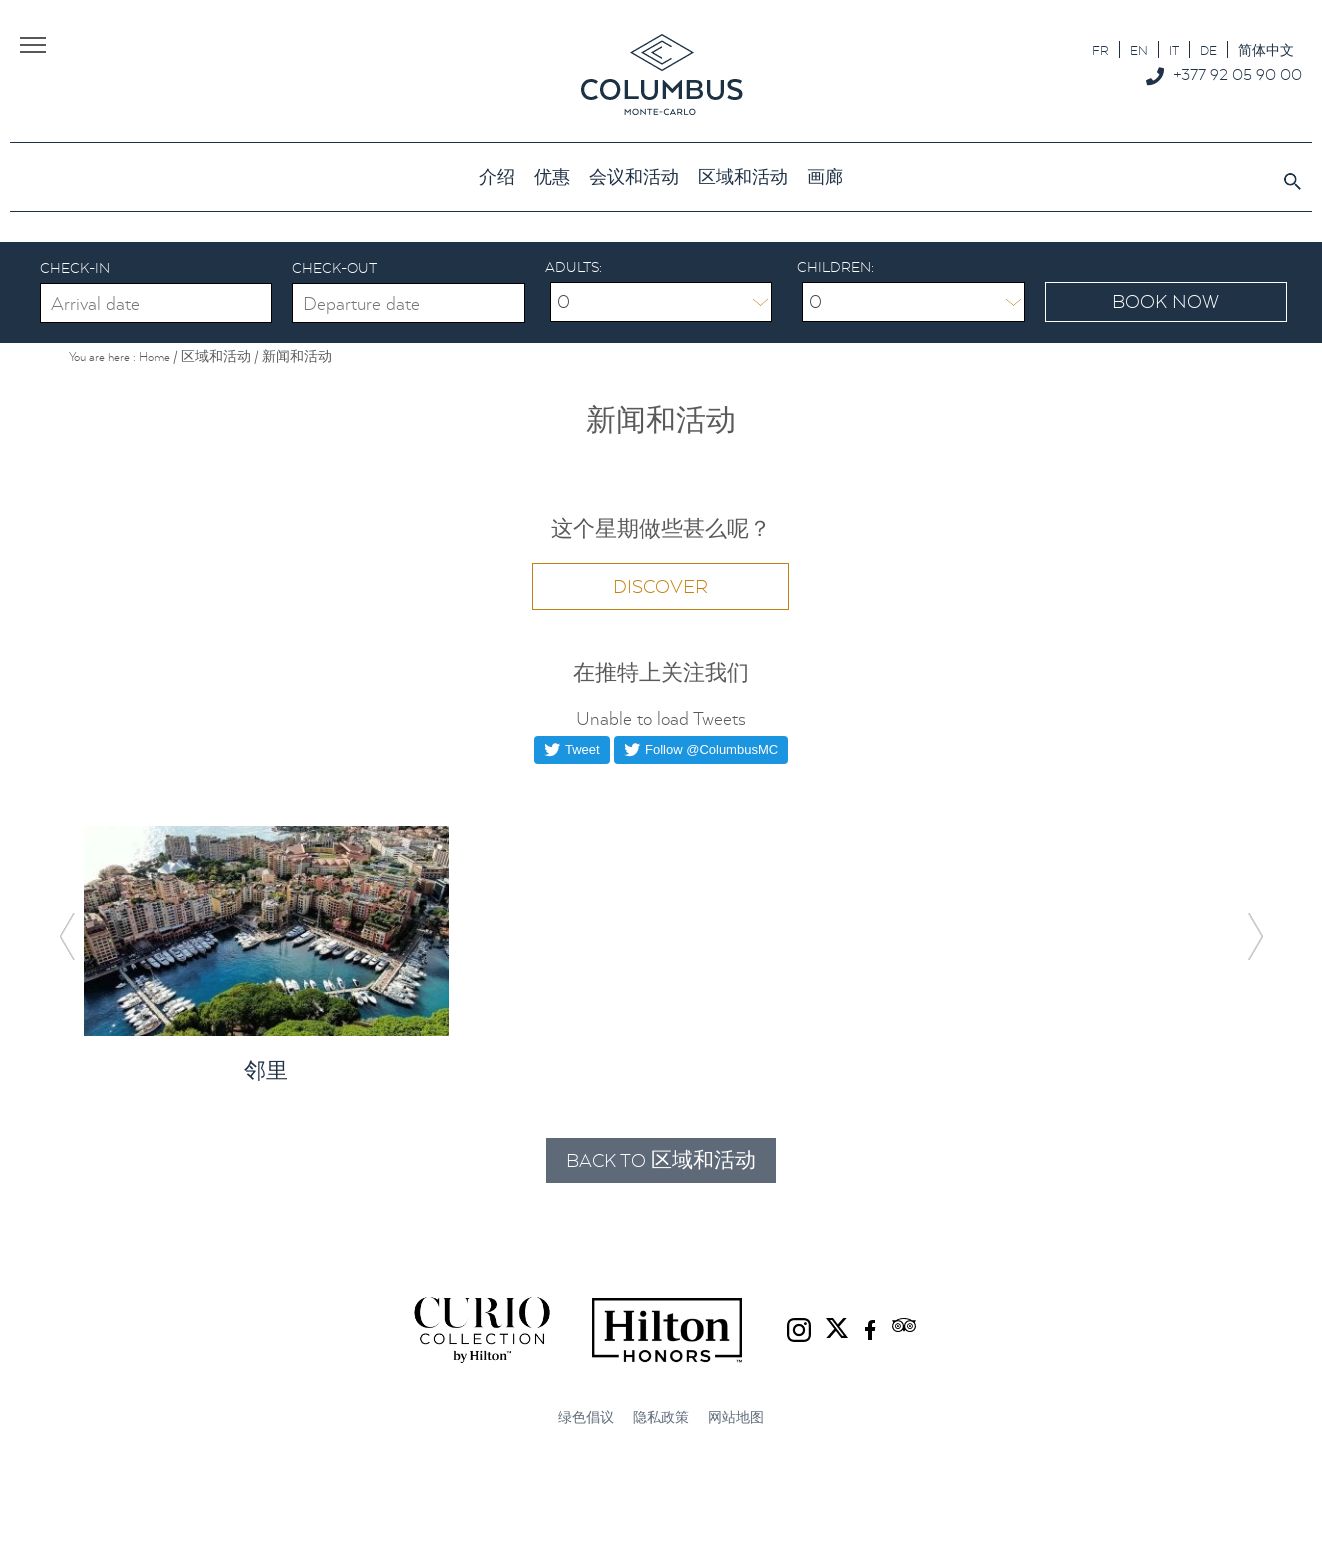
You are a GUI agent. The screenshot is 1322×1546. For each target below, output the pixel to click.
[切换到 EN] (1139, 49)
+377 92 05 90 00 (1237, 74)
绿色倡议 (586, 1417)
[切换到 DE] (1208, 49)
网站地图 (736, 1417)
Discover (660, 586)
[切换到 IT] (1174, 49)
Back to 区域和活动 (661, 1160)
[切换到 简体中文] (1266, 49)
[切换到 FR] (1100, 49)
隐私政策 (661, 1417)
